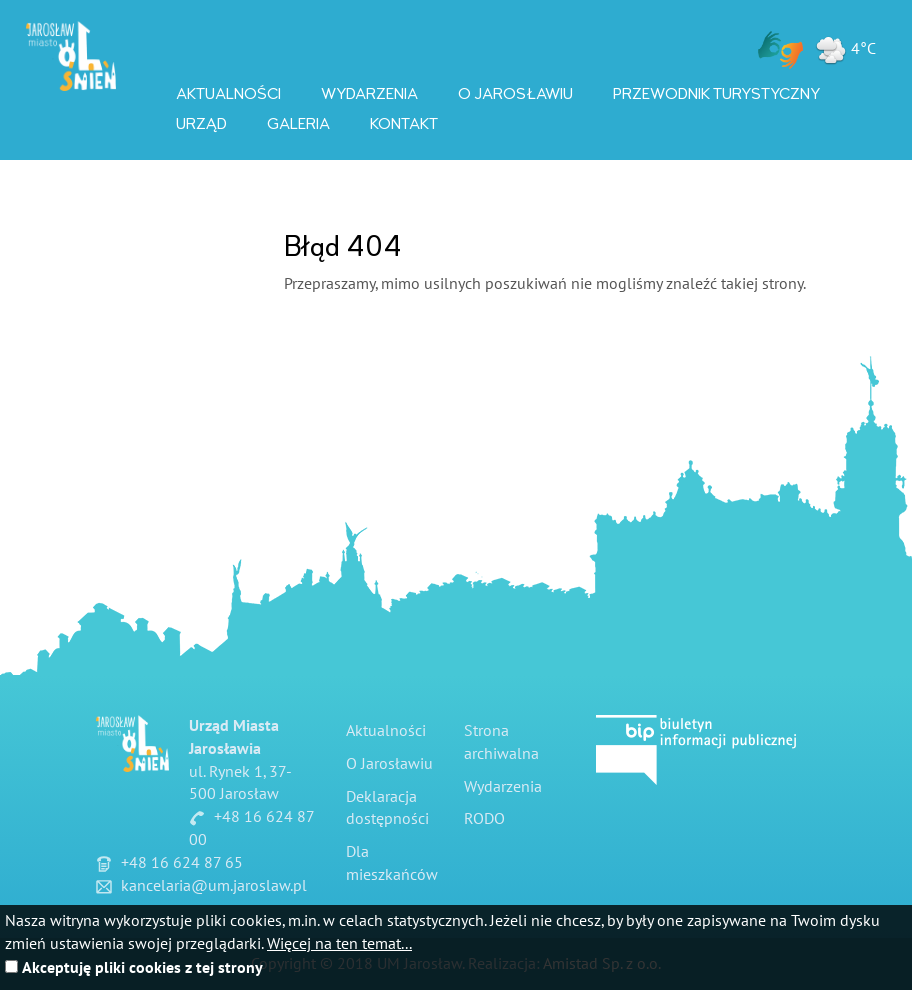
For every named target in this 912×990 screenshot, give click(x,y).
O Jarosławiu (515, 93)
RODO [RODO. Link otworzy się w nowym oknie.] (484, 819)
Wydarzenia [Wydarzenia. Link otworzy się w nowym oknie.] (503, 787)
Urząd (201, 123)
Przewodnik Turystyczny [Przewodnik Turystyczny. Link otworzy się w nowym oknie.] (716, 93)
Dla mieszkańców (392, 863)
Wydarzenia (369, 93)
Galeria (298, 123)
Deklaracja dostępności (387, 808)
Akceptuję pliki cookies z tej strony (142, 968)
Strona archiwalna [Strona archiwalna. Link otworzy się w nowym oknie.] (501, 742)
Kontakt (404, 123)
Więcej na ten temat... (339, 944)
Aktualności (228, 93)
